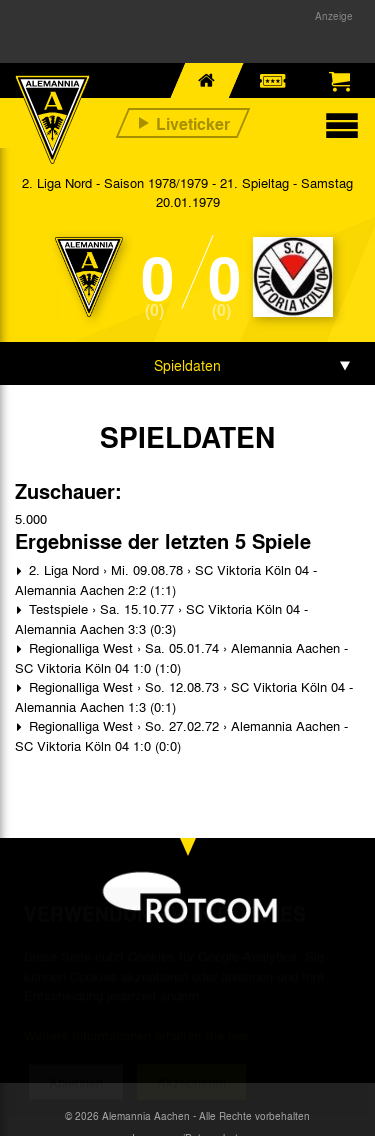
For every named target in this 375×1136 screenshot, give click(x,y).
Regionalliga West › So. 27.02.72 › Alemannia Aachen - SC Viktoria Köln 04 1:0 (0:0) (181, 735)
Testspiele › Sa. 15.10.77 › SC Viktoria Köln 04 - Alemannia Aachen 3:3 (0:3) (161, 618)
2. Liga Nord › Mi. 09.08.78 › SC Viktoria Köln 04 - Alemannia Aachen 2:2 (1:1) (166, 579)
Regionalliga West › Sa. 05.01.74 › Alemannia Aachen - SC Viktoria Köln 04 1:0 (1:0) (181, 657)
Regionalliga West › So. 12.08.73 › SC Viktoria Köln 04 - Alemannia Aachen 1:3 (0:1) (184, 696)
